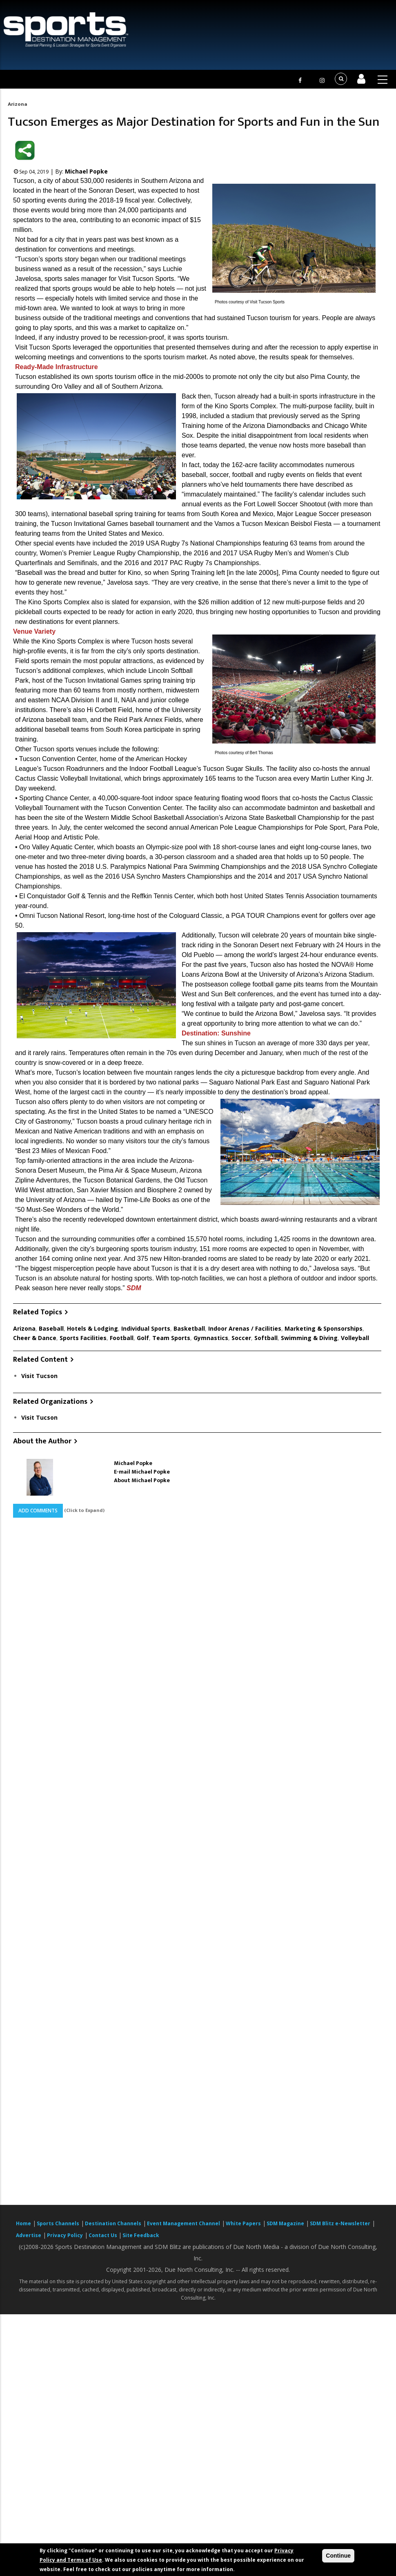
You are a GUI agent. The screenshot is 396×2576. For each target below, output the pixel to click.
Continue (338, 2555)
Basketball (189, 1328)
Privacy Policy (65, 2235)
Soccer (241, 1338)
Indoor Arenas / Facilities (244, 1328)
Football (121, 1338)
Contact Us (103, 2235)
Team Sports (171, 1338)
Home (23, 2223)
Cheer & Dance (34, 1338)
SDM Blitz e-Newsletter (340, 2223)
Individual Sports (145, 1328)
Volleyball (355, 1338)
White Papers (243, 2223)
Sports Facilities (83, 1338)
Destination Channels (113, 2223)
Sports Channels (58, 2223)
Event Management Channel (183, 2223)
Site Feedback (140, 2235)
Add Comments (38, 1510)
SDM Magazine (285, 2223)
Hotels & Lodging (92, 1328)
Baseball (51, 1328)
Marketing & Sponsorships (324, 1328)
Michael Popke (86, 171)
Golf (143, 1338)
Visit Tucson (39, 1376)
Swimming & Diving (309, 1338)
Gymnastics (211, 1338)
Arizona (17, 104)
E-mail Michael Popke (142, 1471)
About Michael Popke (142, 1480)
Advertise (28, 2235)
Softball (266, 1338)
